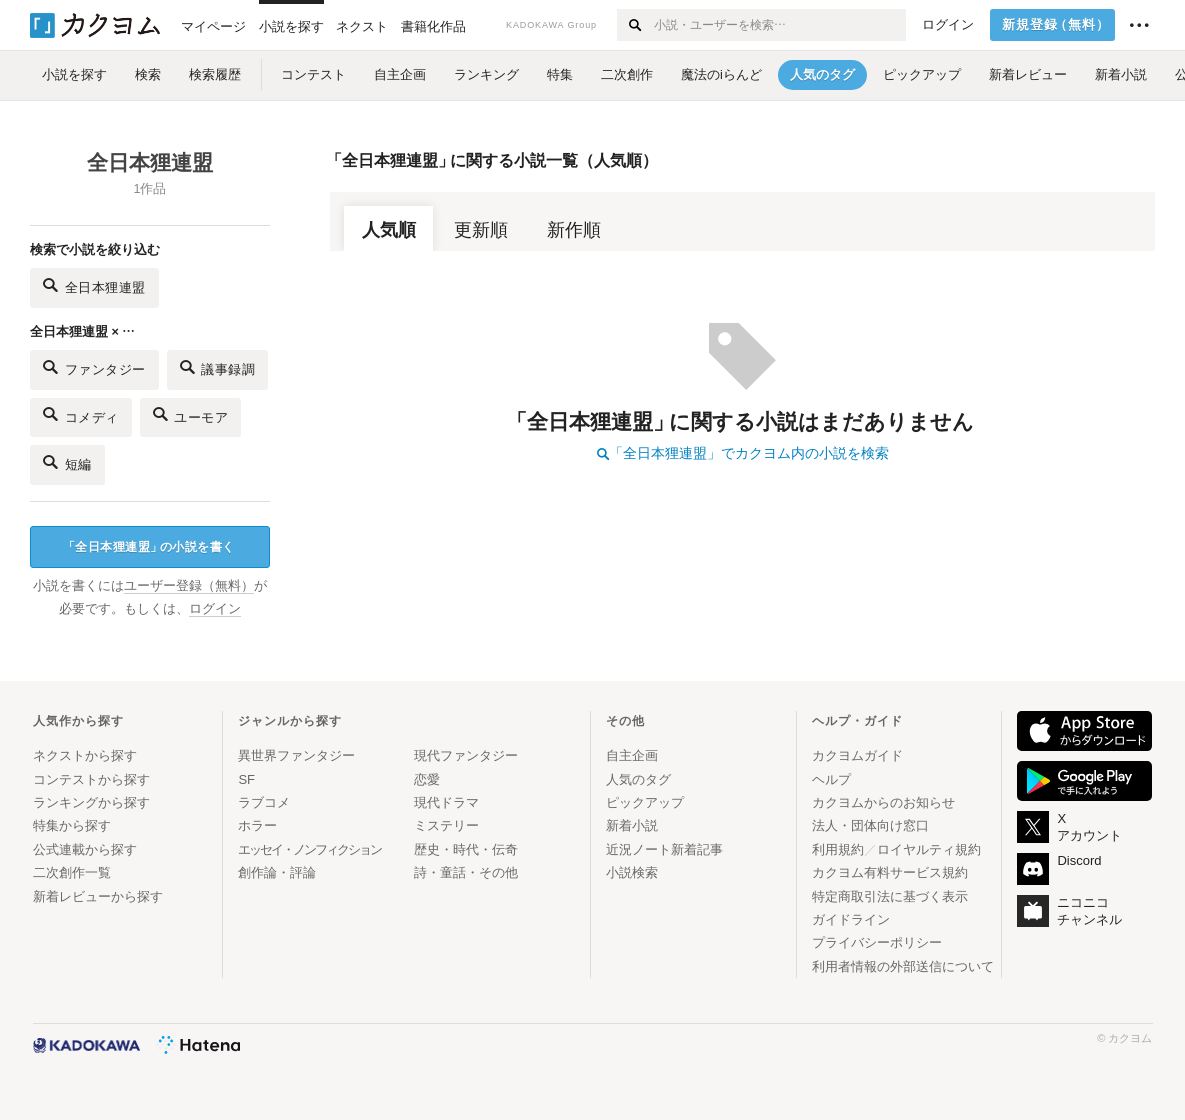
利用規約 (838, 849)
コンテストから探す (91, 779)
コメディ (81, 414)
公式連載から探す (85, 849)
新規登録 (1056, 25)
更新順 (481, 230)
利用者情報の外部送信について (903, 966)
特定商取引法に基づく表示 (890, 896)
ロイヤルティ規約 (929, 849)
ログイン (948, 25)
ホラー (257, 825)
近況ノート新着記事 (664, 849)
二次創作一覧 (72, 872)
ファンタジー (94, 367)
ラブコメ (264, 802)
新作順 (574, 230)
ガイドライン (851, 919)
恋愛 (427, 779)
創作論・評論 (277, 872)
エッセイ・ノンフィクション (309, 849)
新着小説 (632, 825)
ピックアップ (645, 802)
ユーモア (191, 414)
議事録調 (218, 367)
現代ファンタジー (466, 755)
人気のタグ (638, 779)
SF (246, 779)
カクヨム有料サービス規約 (890, 872)
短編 (67, 462)
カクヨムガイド (857, 755)
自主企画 (632, 755)
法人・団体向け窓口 (870, 825)
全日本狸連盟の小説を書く (149, 547)
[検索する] (634, 25)
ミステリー (446, 825)
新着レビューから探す (98, 896)
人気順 (389, 230)
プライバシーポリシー (877, 942)
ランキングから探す (91, 802)
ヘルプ (831, 779)
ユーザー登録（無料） (189, 586)
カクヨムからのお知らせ (883, 802)
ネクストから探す (85, 755)
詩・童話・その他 (466, 872)
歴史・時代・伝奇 (466, 849)
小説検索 (632, 872)
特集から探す (72, 825)
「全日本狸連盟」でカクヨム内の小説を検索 (743, 453)
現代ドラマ (446, 802)
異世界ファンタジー (296, 755)
